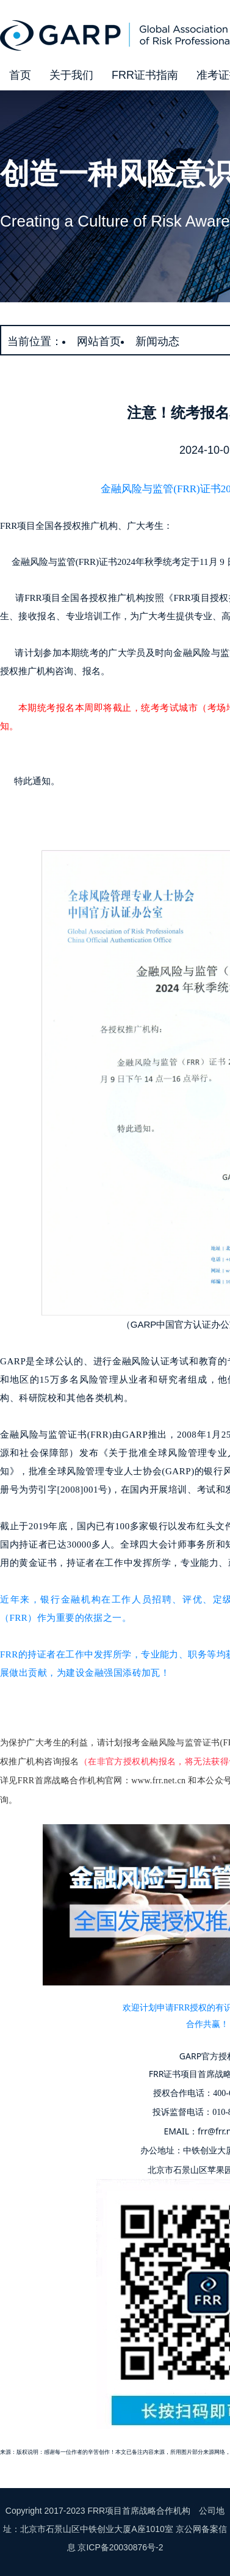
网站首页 (99, 341)
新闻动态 (157, 341)
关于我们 (71, 75)
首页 (20, 75)
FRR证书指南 (145, 75)
